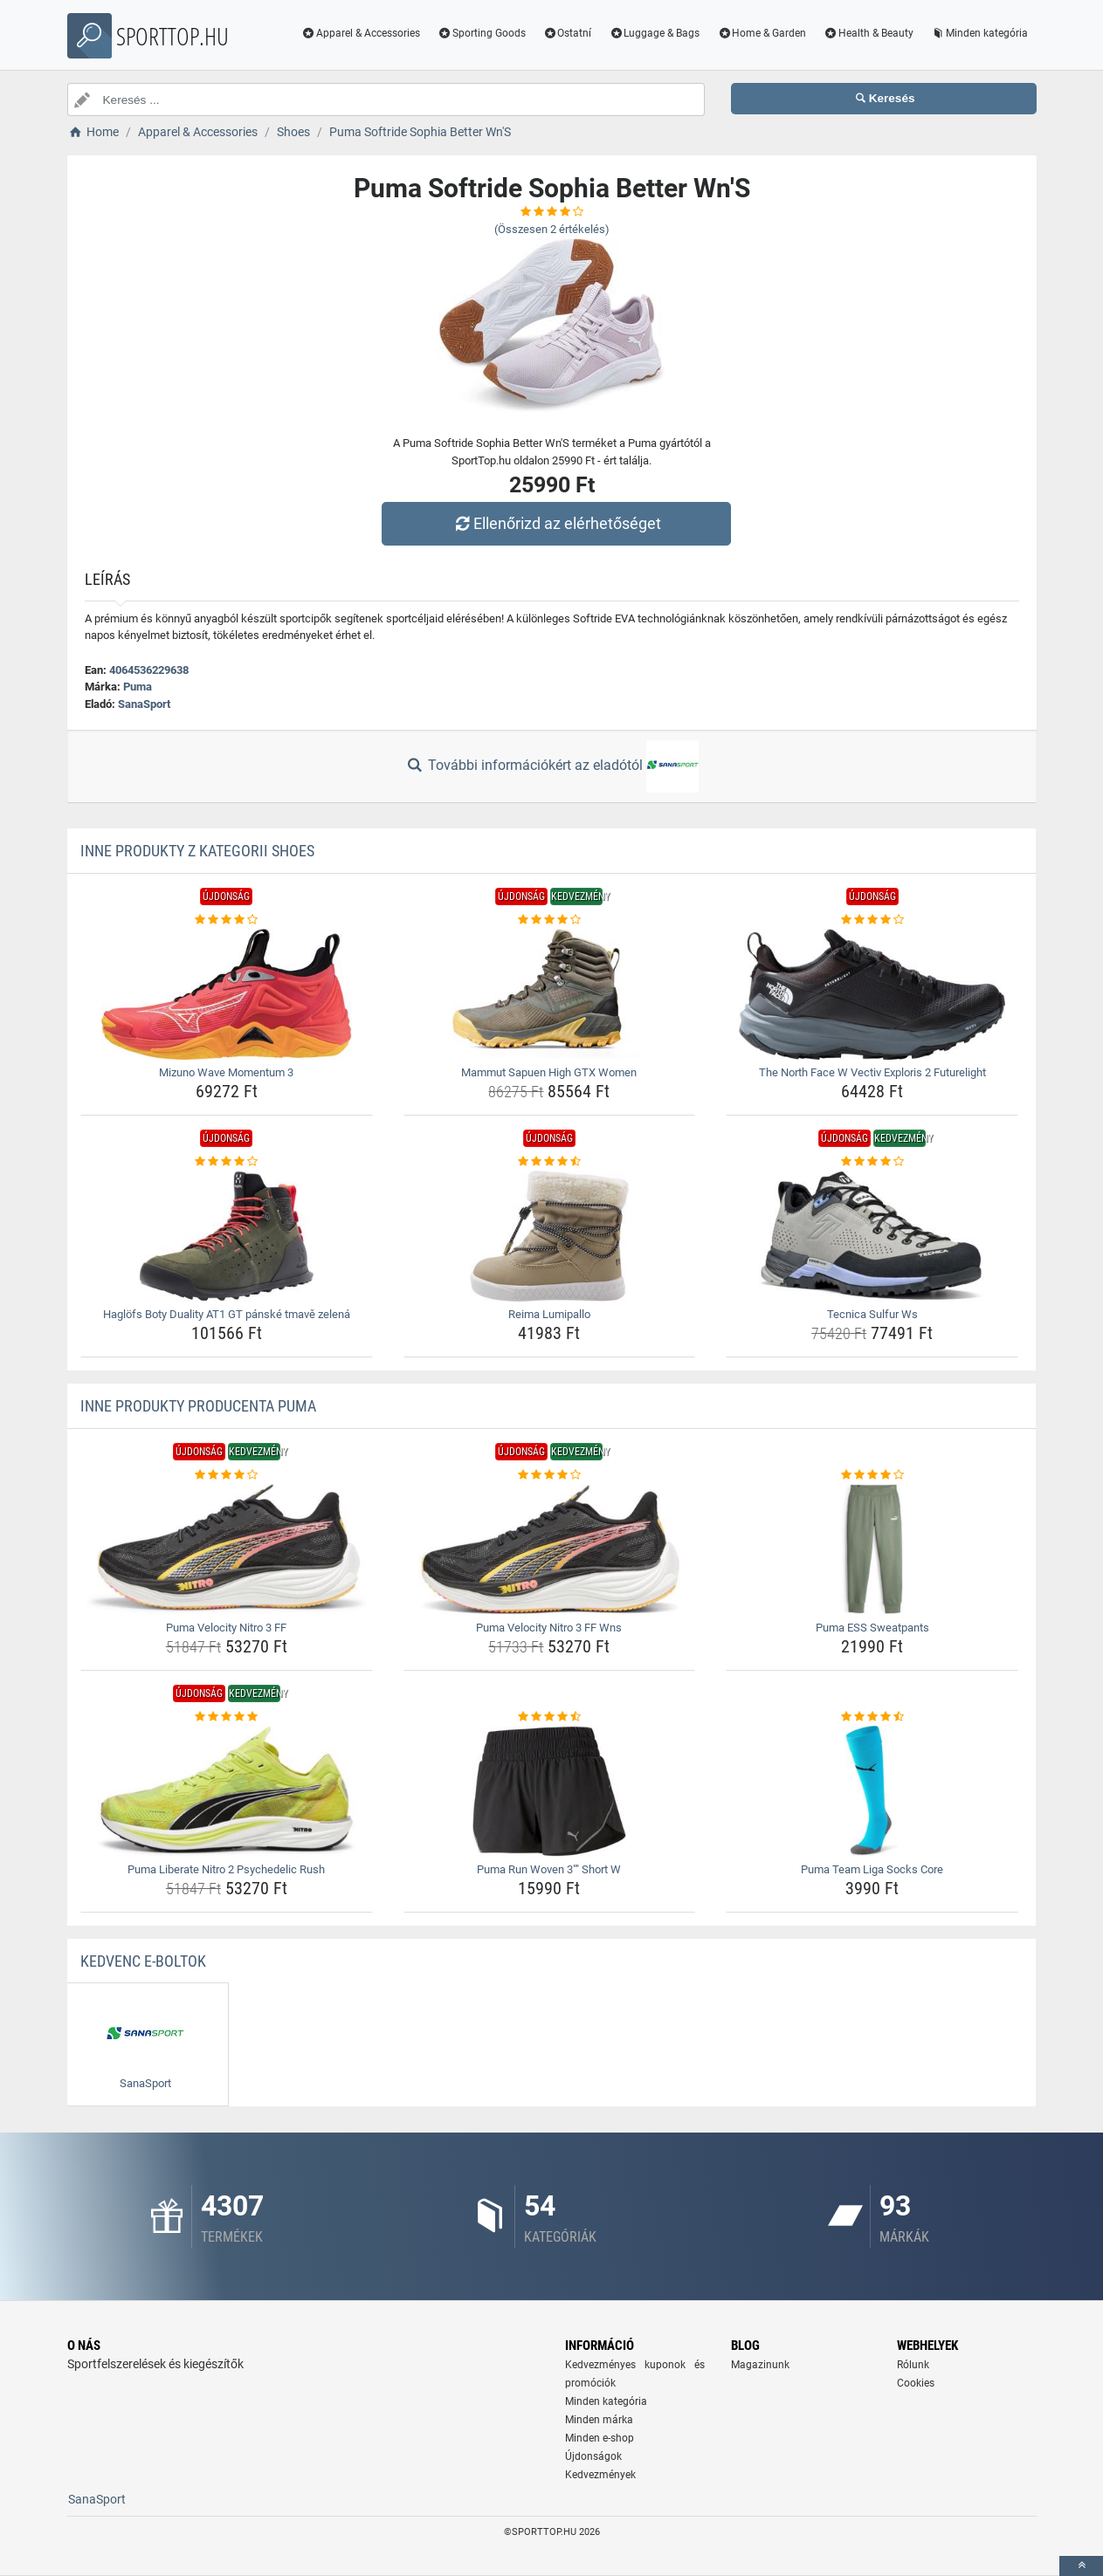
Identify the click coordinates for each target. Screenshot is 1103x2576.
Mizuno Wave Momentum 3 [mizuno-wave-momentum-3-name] (226, 1072)
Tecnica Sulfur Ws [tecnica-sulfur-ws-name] (872, 1314)
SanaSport (144, 704)
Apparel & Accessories (360, 33)
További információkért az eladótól (551, 766)
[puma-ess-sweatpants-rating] (872, 1475)
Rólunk (913, 2365)
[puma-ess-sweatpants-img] (872, 1549)
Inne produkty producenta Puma (198, 1406)
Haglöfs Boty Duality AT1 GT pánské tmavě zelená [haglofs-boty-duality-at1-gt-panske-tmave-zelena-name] (226, 1314)
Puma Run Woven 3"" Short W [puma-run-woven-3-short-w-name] (549, 1869)
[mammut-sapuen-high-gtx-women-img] (549, 994)
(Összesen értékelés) (552, 229)
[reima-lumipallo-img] (549, 1236)
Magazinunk (760, 2365)
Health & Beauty (868, 33)
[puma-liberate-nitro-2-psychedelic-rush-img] (226, 1791)
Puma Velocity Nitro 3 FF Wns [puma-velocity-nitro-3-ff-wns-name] (549, 1627)
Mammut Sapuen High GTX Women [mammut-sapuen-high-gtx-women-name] (549, 1072)
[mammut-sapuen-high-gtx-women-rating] (549, 920)
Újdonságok (593, 2456)
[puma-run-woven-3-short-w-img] (549, 1791)
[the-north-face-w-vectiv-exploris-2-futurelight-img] (872, 994)
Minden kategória (979, 33)
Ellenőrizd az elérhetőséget (555, 523)
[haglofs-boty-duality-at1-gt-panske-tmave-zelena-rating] (226, 1162)
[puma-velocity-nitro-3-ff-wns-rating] (549, 1475)
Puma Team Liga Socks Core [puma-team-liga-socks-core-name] (872, 1869)
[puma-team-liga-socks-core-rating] (872, 1717)
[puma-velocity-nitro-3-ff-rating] (226, 1475)
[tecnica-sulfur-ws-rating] (872, 1162)
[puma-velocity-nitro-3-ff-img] (226, 1549)
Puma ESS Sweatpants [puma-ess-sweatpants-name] (872, 1627)
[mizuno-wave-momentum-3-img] (226, 994)
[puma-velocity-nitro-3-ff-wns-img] (549, 1549)
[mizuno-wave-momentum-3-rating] (226, 920)
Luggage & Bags (654, 33)
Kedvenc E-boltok (143, 1961)
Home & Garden (761, 33)
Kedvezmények (600, 2475)
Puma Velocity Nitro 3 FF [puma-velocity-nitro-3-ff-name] (226, 1627)
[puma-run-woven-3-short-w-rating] (549, 1717)
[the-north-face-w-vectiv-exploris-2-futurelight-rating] (872, 920)
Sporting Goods (482, 33)
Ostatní (567, 33)
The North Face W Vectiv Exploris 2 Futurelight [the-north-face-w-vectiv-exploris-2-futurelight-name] (872, 1072)
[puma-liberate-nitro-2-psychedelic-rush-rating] (226, 1717)
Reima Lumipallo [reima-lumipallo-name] (549, 1314)
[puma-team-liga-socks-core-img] (872, 1791)
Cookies (915, 2383)
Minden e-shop (599, 2438)
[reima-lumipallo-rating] (549, 1162)
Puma (137, 686)
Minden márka (599, 2420)
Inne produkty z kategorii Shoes (197, 850)
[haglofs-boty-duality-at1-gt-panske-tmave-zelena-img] (226, 1236)
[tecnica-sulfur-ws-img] (872, 1236)
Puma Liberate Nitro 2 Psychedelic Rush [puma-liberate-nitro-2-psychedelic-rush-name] (226, 1869)
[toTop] (1081, 2566)
